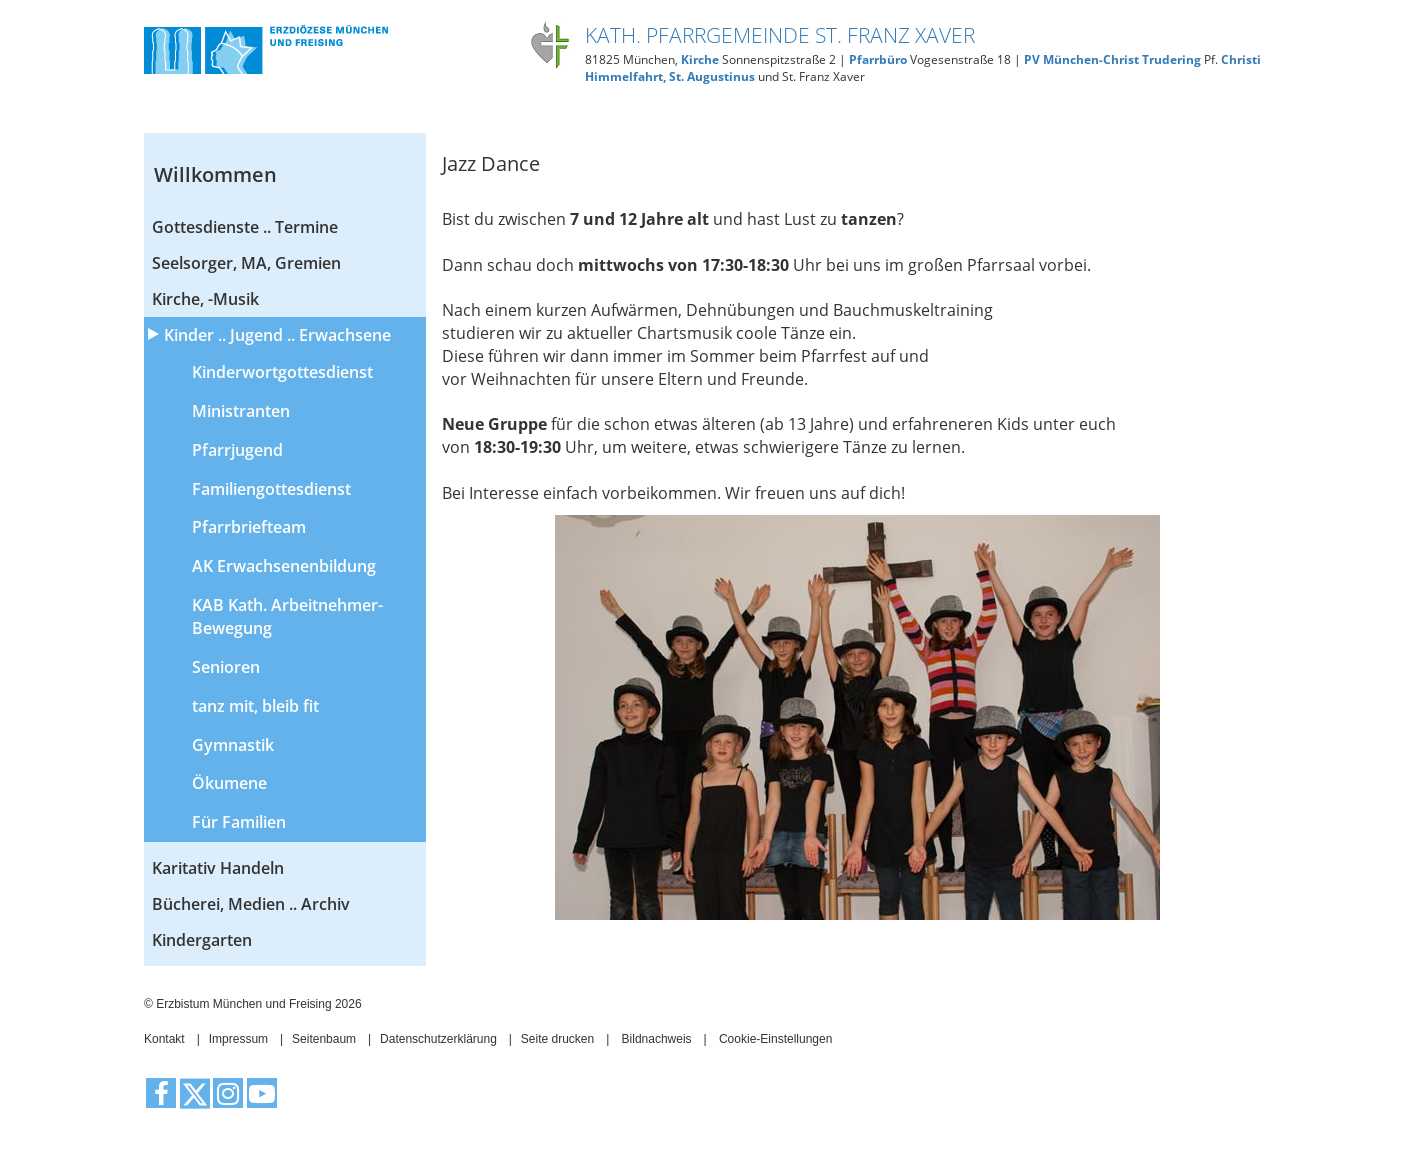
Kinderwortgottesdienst (282, 372)
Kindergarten (202, 940)
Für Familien (239, 822)
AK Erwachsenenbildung (284, 566)
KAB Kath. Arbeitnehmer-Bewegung (287, 616)
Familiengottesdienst (271, 489)
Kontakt (164, 1039)
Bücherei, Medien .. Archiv (251, 904)
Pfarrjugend (237, 450)
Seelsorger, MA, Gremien (246, 263)
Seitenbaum (324, 1039)
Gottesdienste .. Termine (245, 227)
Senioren (226, 667)
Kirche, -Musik (205, 299)
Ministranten (241, 411)
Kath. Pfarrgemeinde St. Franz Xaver (780, 35)
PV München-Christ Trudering (1112, 59)
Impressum (238, 1039)
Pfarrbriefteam (249, 527)
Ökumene (229, 783)
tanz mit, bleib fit (255, 706)
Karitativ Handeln (218, 868)
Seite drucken (557, 1039)
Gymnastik (233, 745)
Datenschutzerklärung (438, 1039)
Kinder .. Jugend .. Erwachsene (277, 335)
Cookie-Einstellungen (775, 1039)
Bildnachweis (657, 1039)
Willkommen (215, 174)
